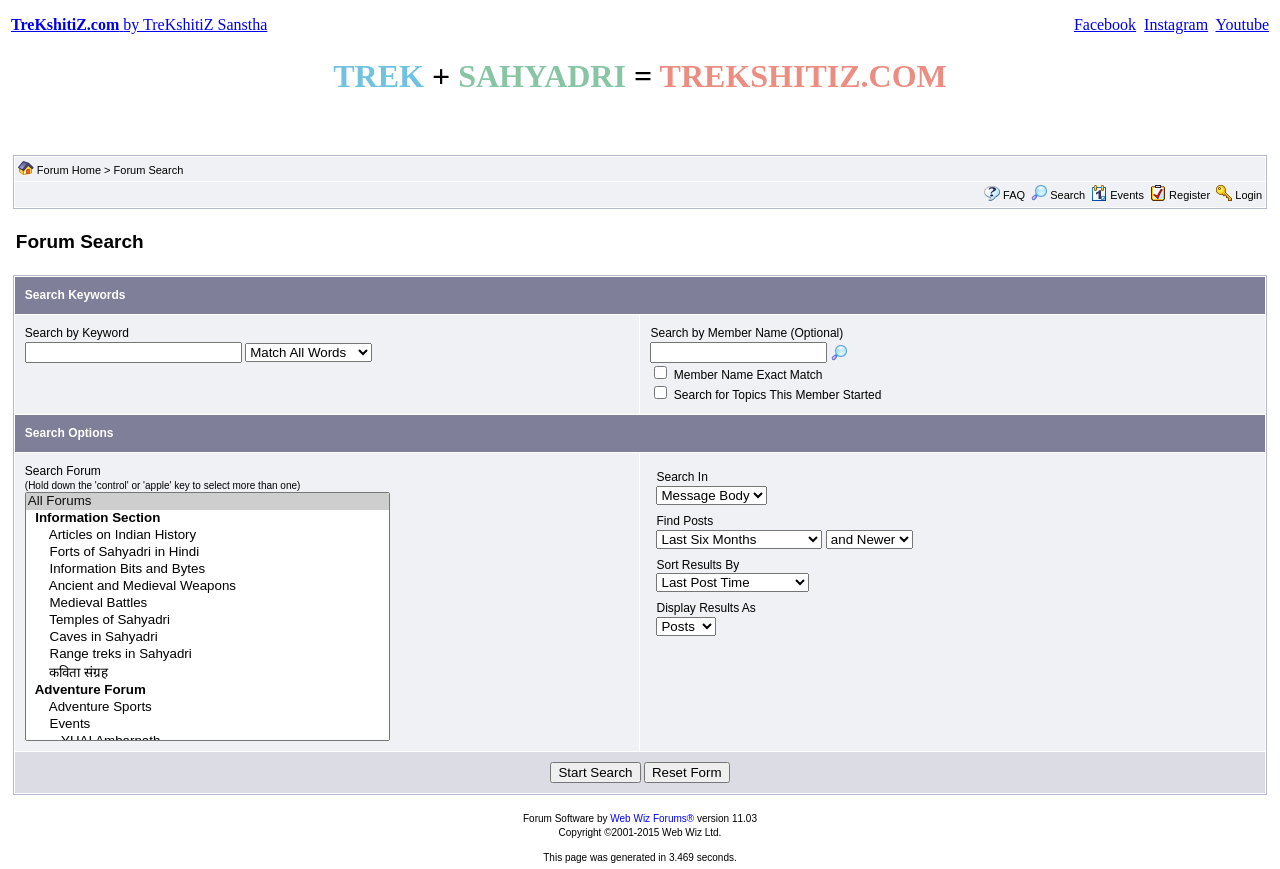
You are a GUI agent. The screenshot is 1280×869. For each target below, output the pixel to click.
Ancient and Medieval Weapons (208, 586)
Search (1058, 195)
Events (1117, 195)
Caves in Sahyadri (208, 637)
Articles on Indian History (208, 535)
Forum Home (69, 170)
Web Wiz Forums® (652, 818)
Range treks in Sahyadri (208, 654)
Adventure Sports (208, 707)
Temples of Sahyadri (208, 620)
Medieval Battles (208, 603)
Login (1248, 195)
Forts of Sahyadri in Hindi (208, 552)
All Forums (208, 501)
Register (1189, 195)
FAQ (1014, 195)
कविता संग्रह (208, 672)
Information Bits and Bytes (208, 569)
